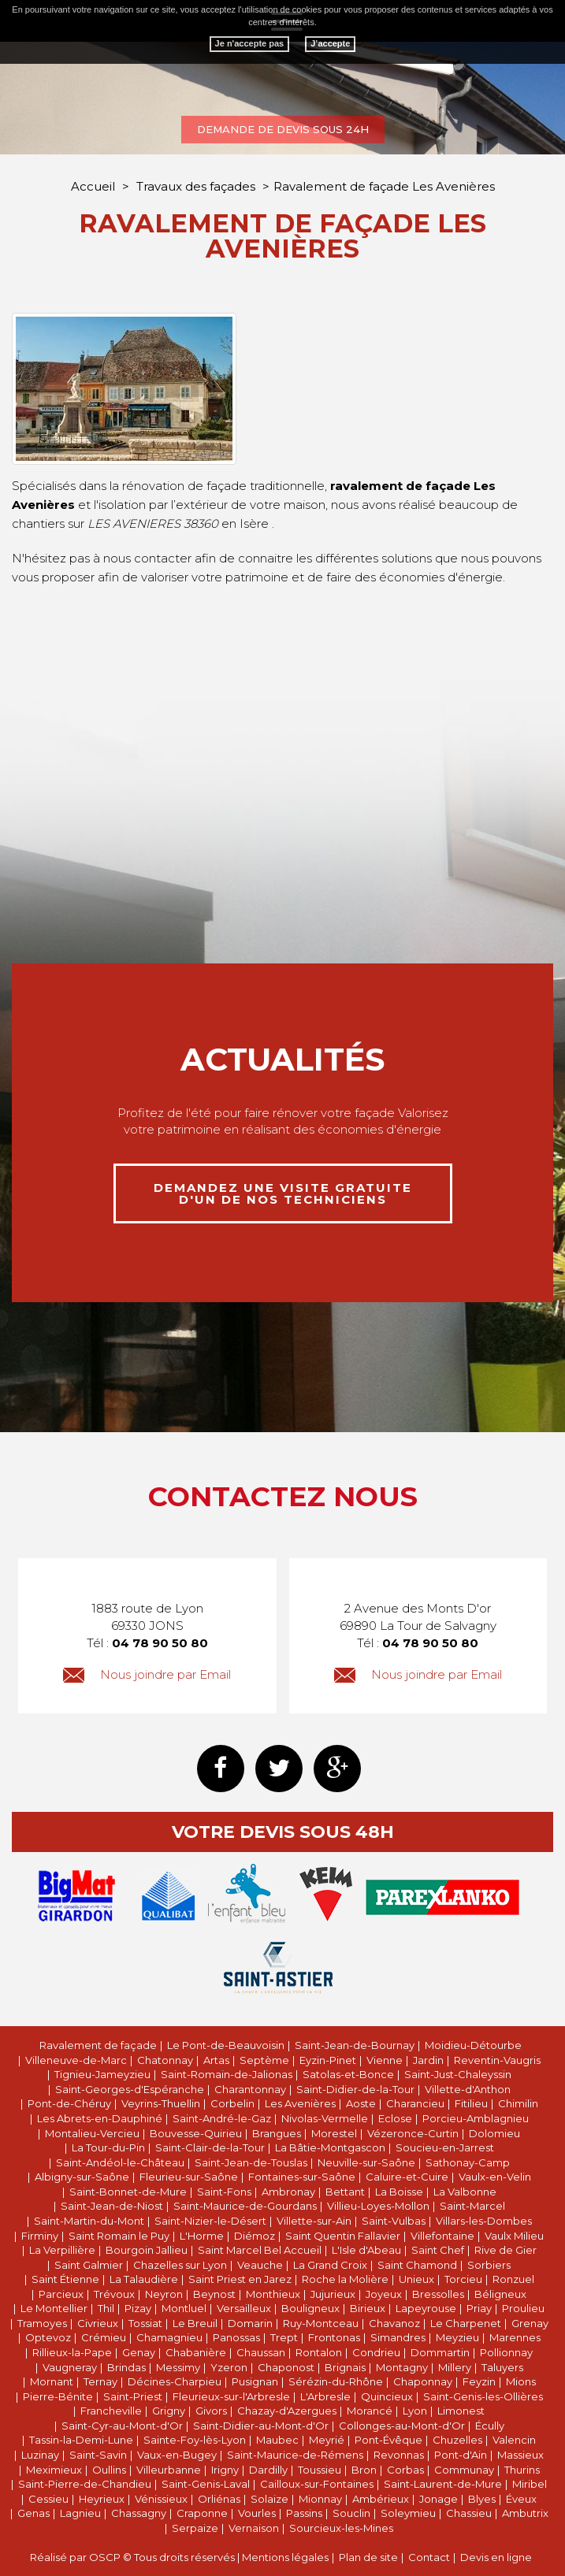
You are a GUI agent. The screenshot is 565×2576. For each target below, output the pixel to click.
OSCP (105, 2557)
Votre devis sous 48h (283, 1832)
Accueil (93, 186)
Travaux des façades (197, 186)
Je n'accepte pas (249, 43)
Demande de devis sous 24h (283, 129)
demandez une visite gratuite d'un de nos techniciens (283, 1193)
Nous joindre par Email (147, 1674)
